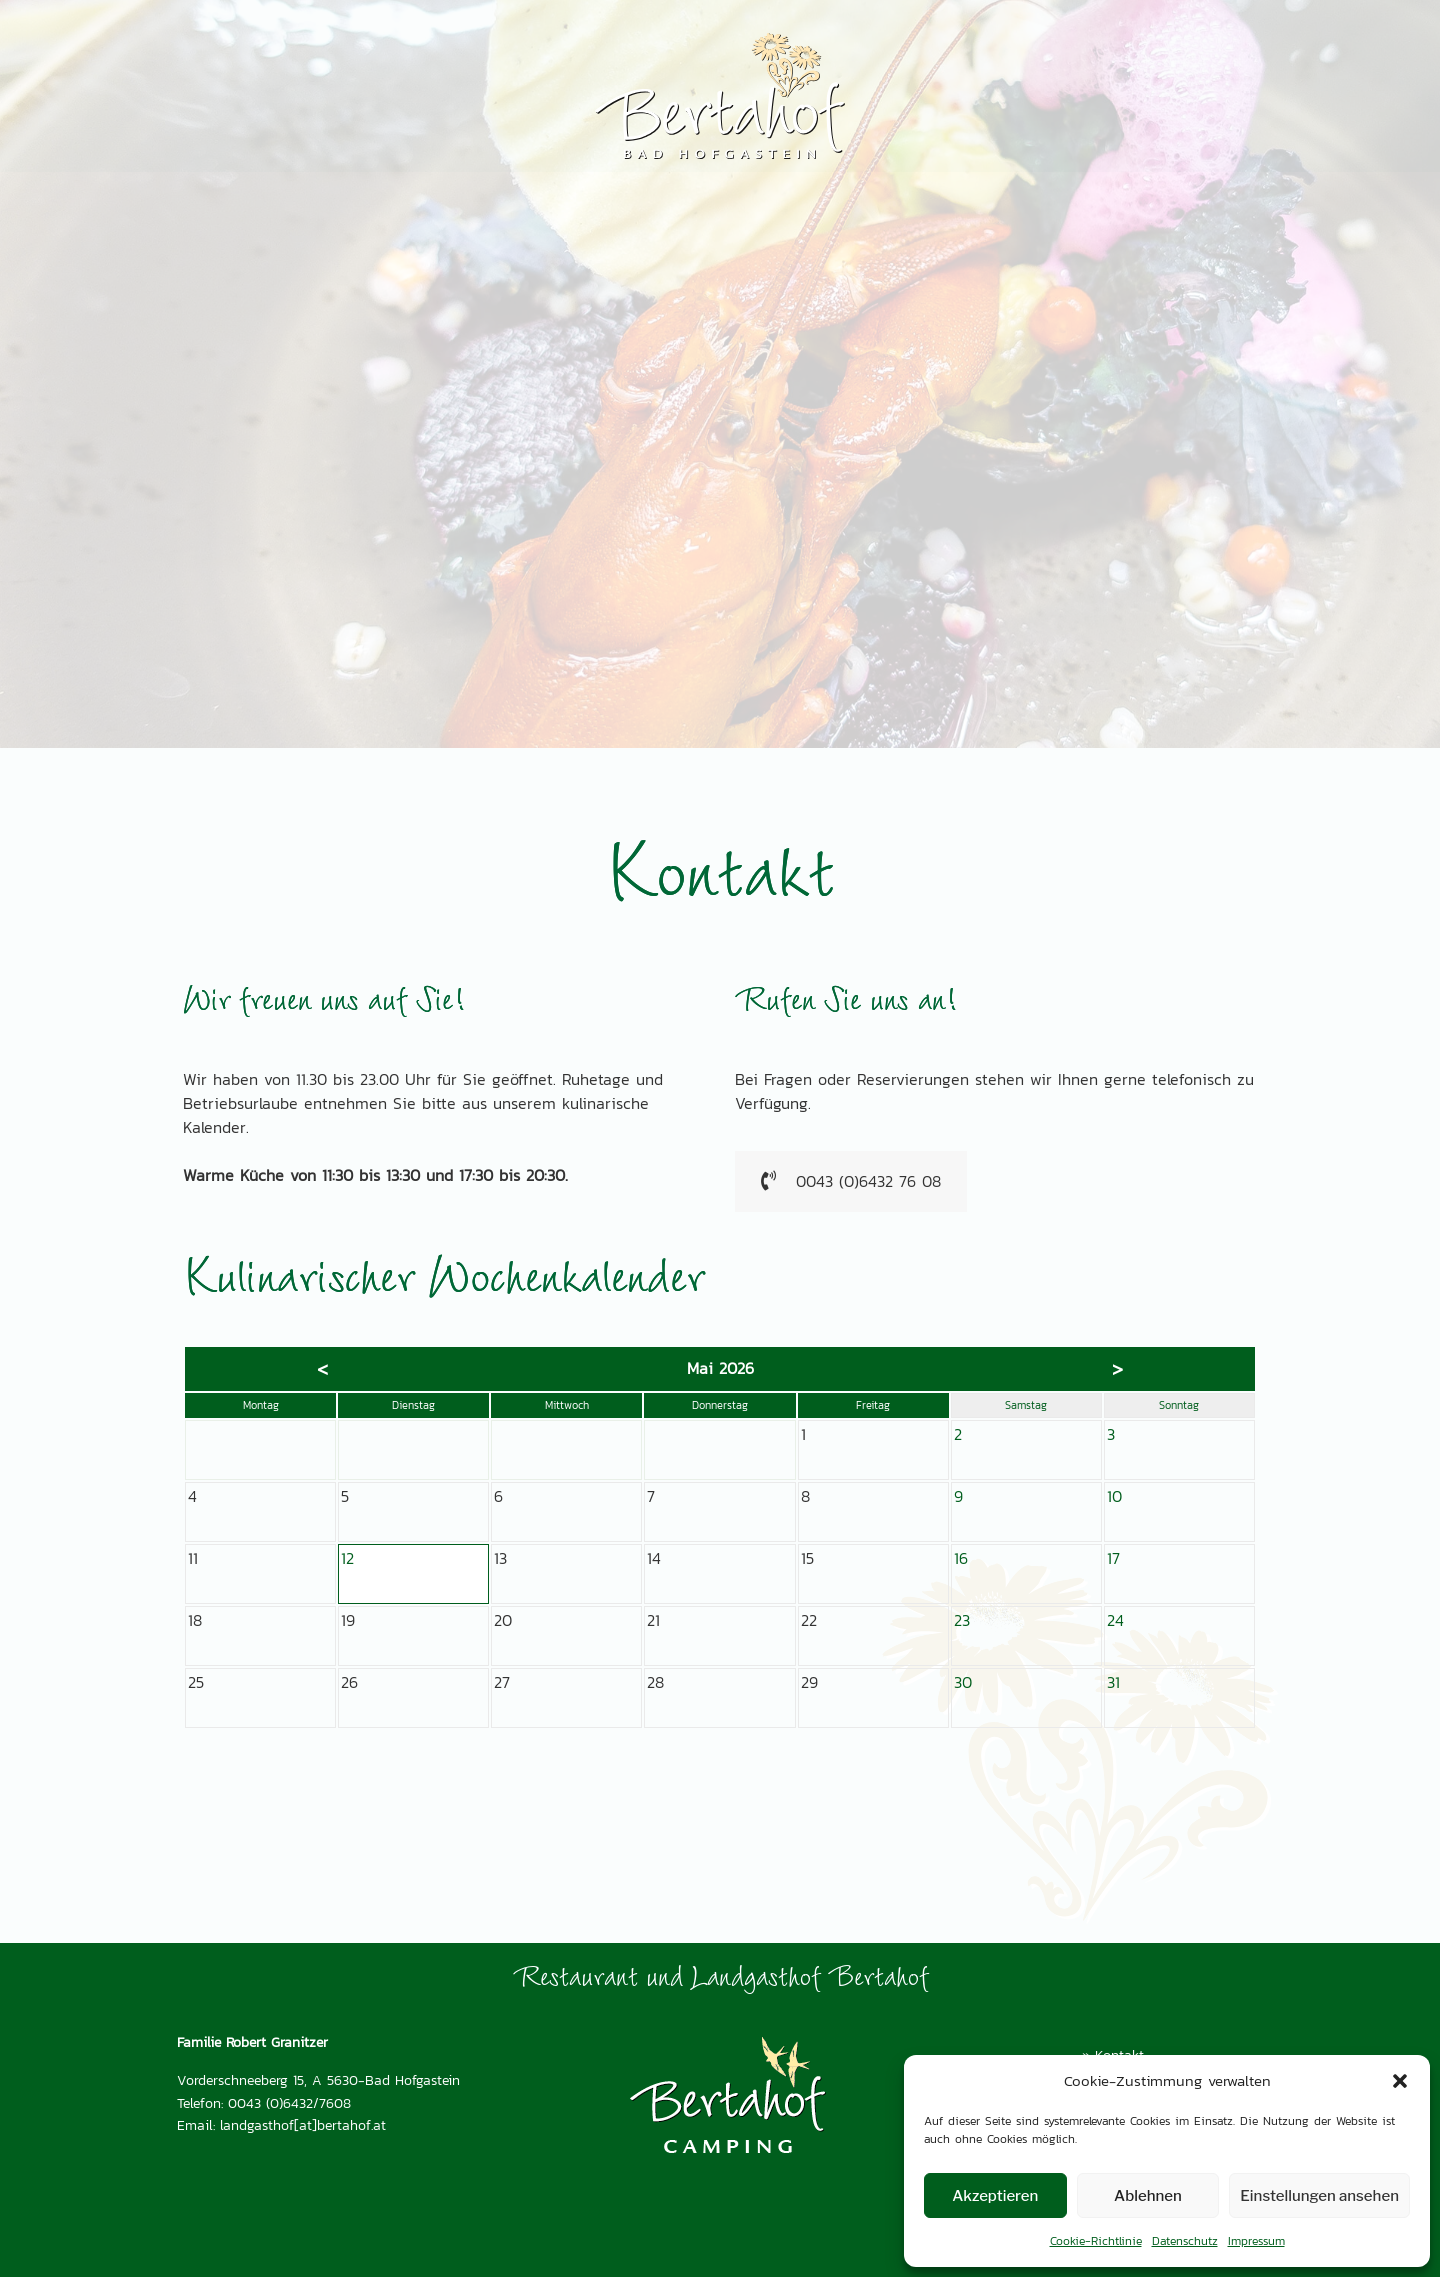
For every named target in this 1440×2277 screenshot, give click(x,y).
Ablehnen (1148, 2196)
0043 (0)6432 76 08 (851, 1181)
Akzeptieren (995, 2196)
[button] (1400, 2081)
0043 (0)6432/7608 (289, 2103)
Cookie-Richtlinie (1096, 2241)
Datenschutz (1185, 2241)
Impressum (1256, 2241)
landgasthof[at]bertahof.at (303, 2125)
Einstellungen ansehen (1319, 2196)
